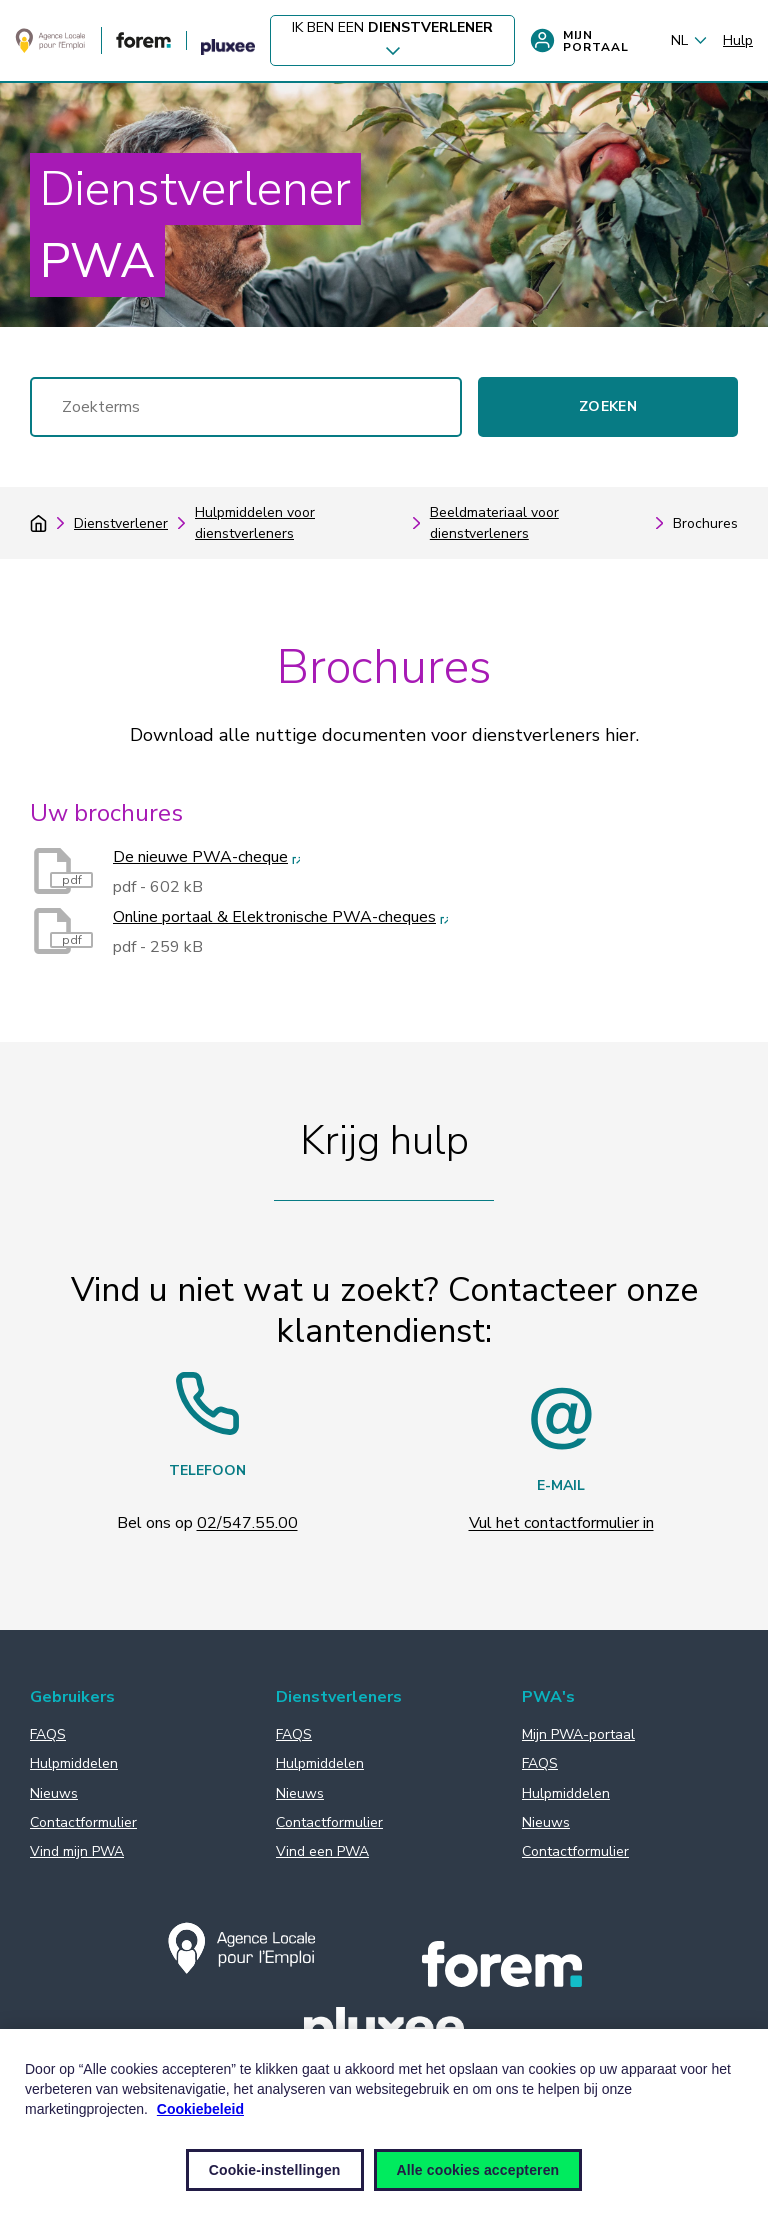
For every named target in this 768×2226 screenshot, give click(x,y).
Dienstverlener (121, 523)
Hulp (738, 40)
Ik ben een (392, 41)
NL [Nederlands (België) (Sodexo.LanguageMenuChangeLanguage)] (689, 40)
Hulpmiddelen (74, 1763)
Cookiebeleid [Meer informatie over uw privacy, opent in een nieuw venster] (200, 2109)
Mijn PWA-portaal (578, 1734)
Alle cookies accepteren (478, 2170)
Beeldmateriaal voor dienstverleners (494, 523)
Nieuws (54, 1793)
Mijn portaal (579, 41)
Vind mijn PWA (77, 1851)
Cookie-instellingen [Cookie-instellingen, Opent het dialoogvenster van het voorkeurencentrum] (275, 2170)
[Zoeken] (246, 407)
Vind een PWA (322, 1851)
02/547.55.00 (247, 1523)
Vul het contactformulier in (561, 1523)
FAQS (48, 1734)
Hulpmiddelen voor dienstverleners (255, 523)
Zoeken (608, 406)
